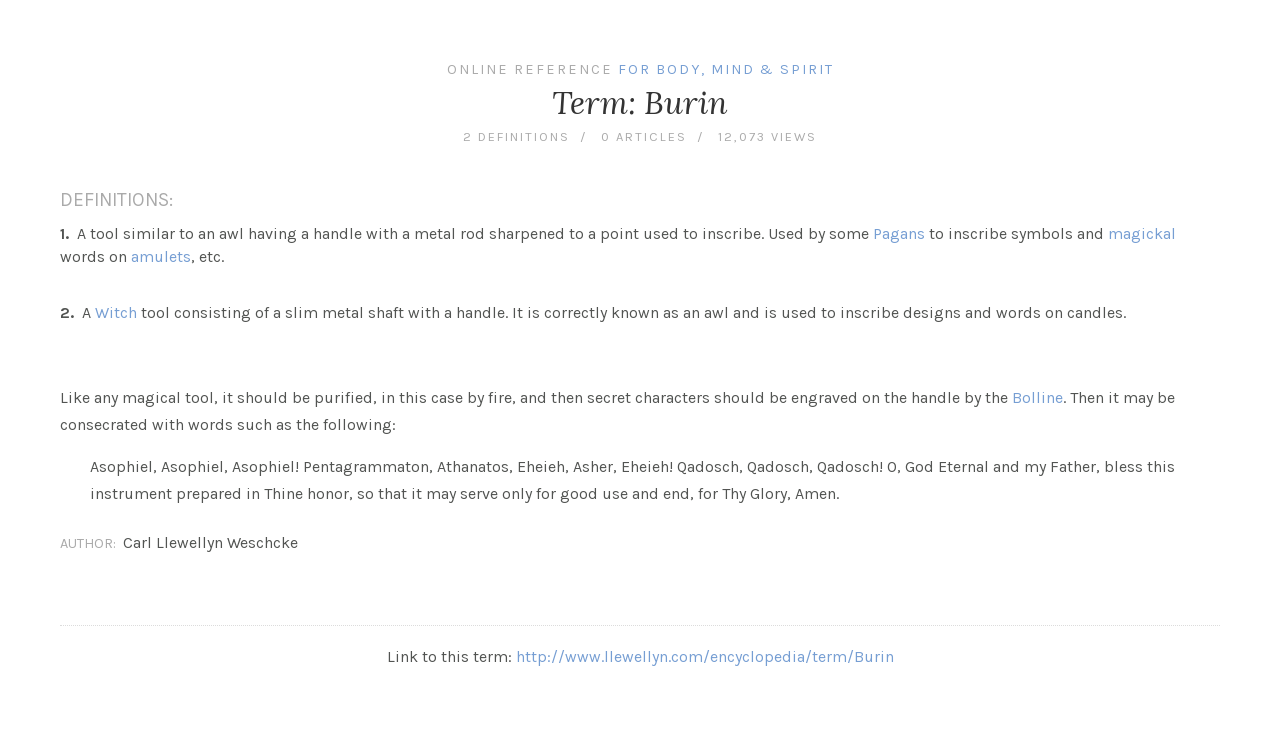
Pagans (899, 233)
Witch (116, 312)
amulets (161, 256)
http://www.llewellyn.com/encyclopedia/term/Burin (705, 656)
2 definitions (516, 136)
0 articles (644, 136)
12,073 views (767, 136)
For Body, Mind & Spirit (726, 69)
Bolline (1037, 397)
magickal (1142, 233)
